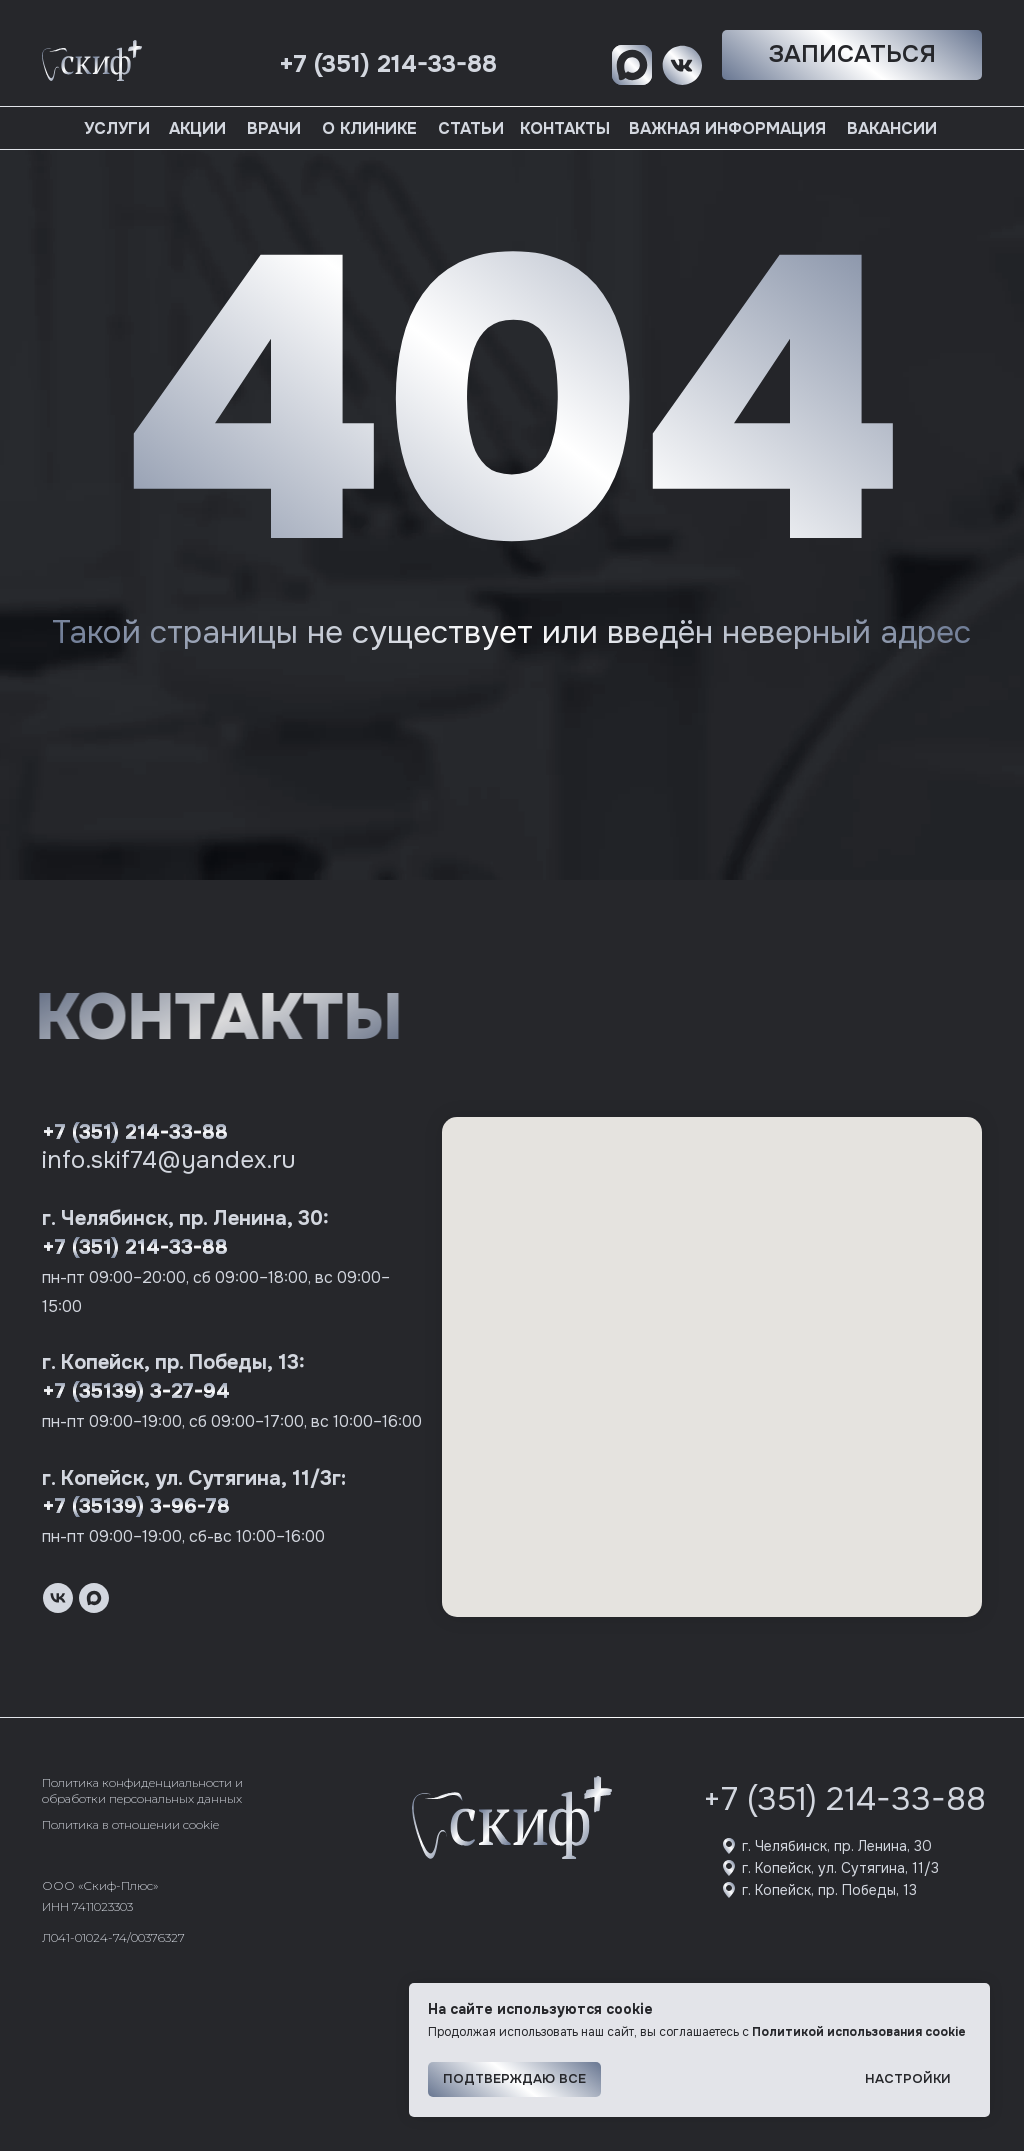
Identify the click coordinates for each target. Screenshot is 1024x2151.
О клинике (369, 128)
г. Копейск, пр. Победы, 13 (829, 1890)
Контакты (565, 128)
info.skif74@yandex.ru (169, 1160)
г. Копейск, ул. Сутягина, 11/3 (840, 1868)
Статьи (471, 128)
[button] (852, 55)
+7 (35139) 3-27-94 (136, 1391)
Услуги (117, 128)
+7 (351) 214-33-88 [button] (388, 64)
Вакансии (892, 128)
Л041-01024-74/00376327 (113, 1937)
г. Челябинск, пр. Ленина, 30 (837, 1846)
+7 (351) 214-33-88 (135, 1132)
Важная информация (727, 128)
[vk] (58, 1598)
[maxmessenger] (94, 1598)
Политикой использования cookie (859, 2032)
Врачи (274, 128)
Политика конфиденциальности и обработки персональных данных (142, 1790)
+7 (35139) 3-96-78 (136, 1506)
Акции (197, 128)
